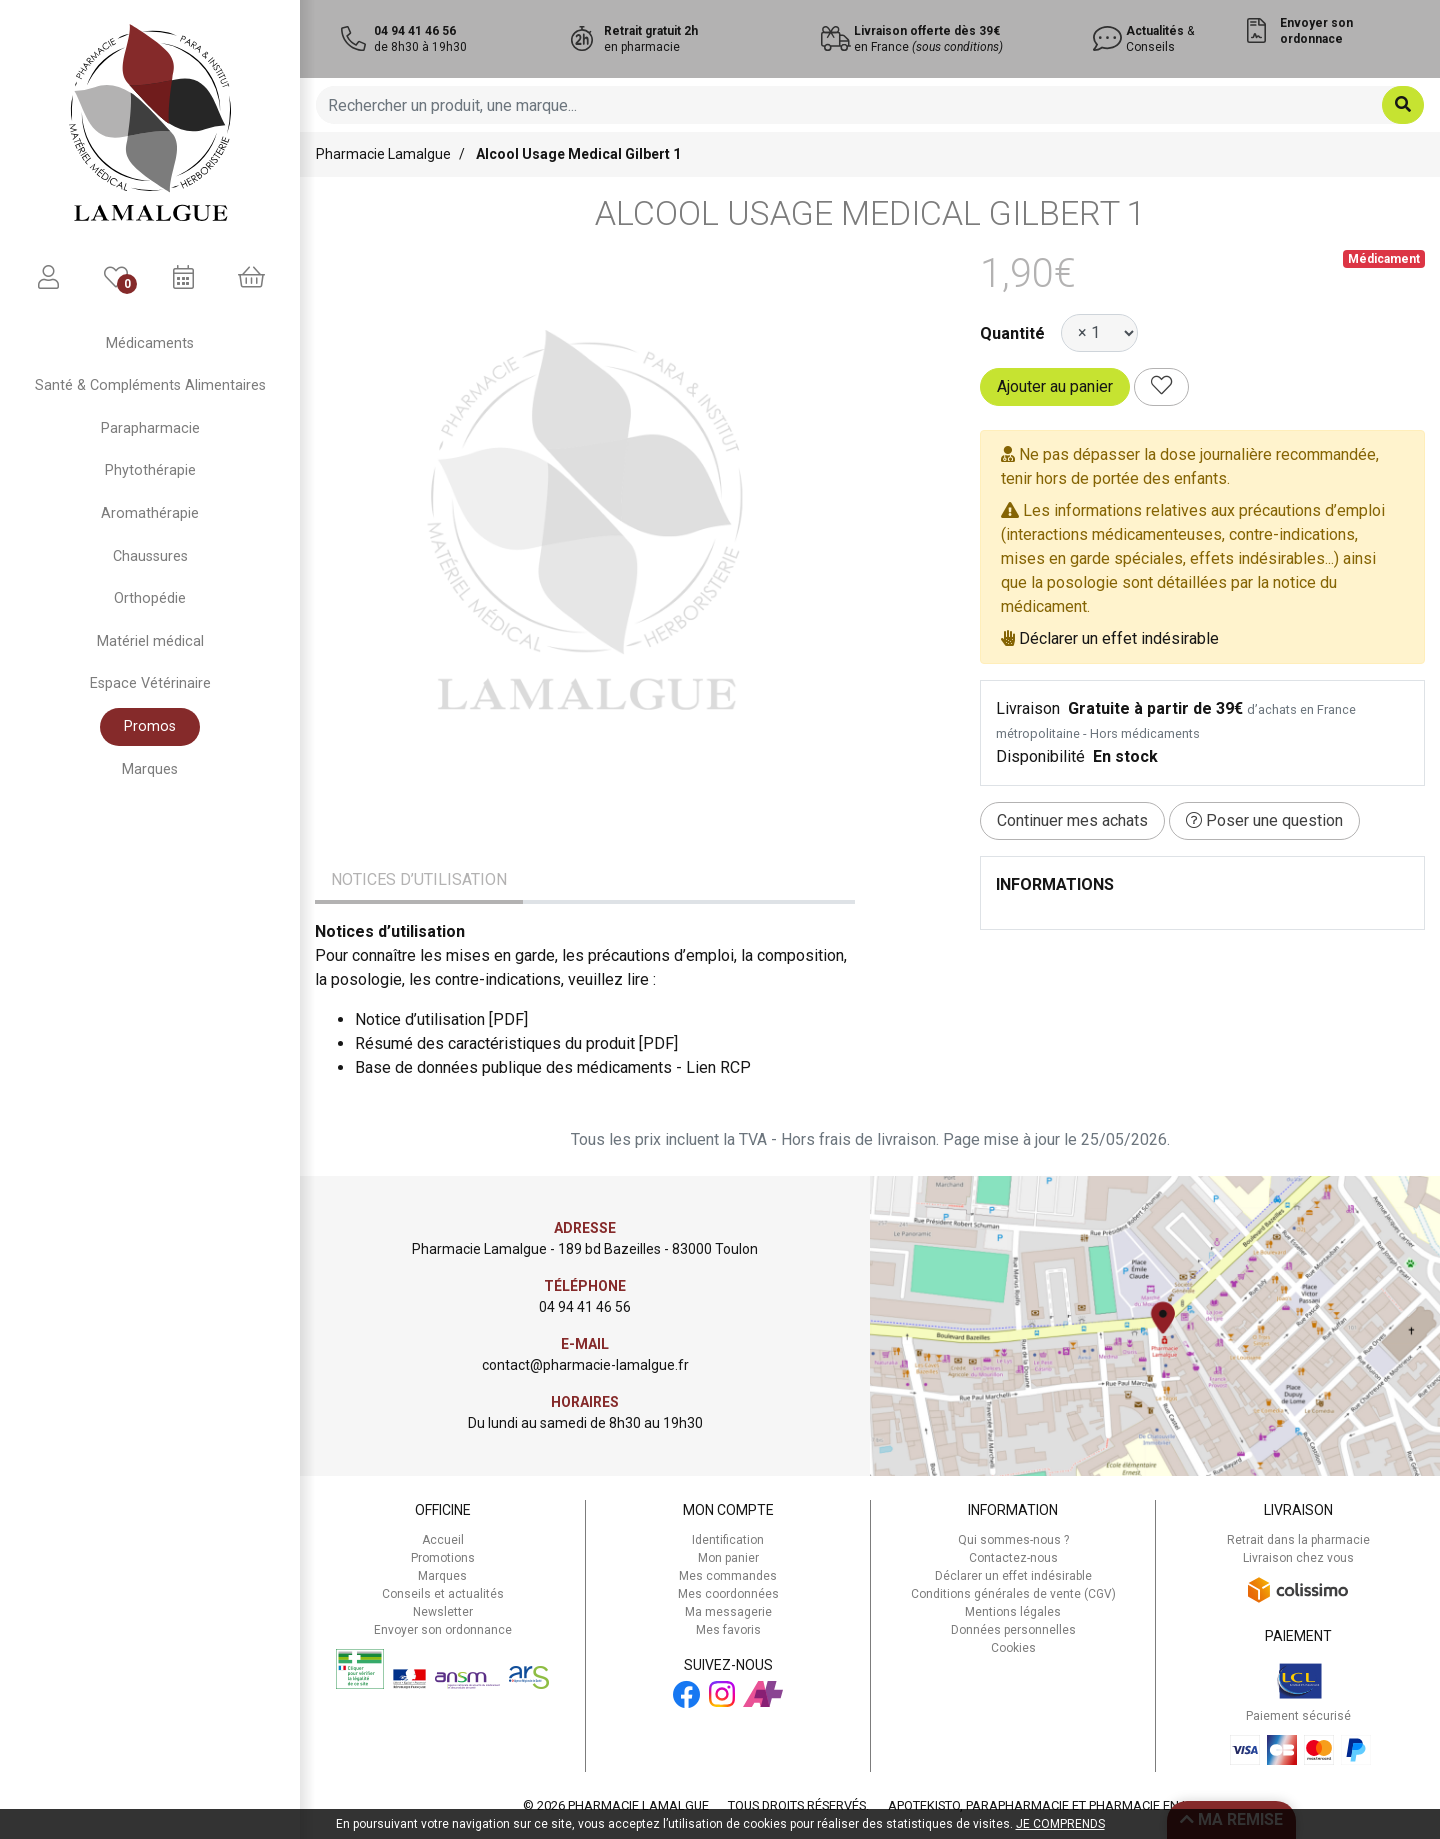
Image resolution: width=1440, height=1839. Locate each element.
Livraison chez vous (1298, 1558)
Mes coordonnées (728, 1594)
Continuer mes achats (1072, 820)
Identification (728, 1540)
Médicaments (150, 343)
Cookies (1013, 1648)
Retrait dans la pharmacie (1298, 1540)
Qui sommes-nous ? (1013, 1540)
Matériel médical (150, 641)
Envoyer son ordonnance (443, 1630)
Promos (150, 726)
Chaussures (150, 556)
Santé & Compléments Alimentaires (150, 385)
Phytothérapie (150, 470)
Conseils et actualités (443, 1594)
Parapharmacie (150, 428)
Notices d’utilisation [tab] (419, 879)
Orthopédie (150, 598)
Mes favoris (728, 1630)
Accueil (443, 1540)
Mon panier (728, 1558)
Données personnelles (1013, 1630)
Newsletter (443, 1612)
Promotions (443, 1558)
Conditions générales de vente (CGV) (1013, 1594)
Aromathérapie (150, 513)
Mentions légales (1013, 1612)
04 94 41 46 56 (585, 1307)
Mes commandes (728, 1576)
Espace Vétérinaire (150, 683)
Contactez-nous (1013, 1558)
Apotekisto (1052, 1805)
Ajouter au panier (1055, 386)
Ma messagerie (728, 1612)
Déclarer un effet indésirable (1119, 638)
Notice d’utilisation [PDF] (441, 1019)
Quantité (1012, 333)
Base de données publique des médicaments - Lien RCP (553, 1067)
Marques (150, 769)
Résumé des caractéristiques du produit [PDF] (516, 1043)
